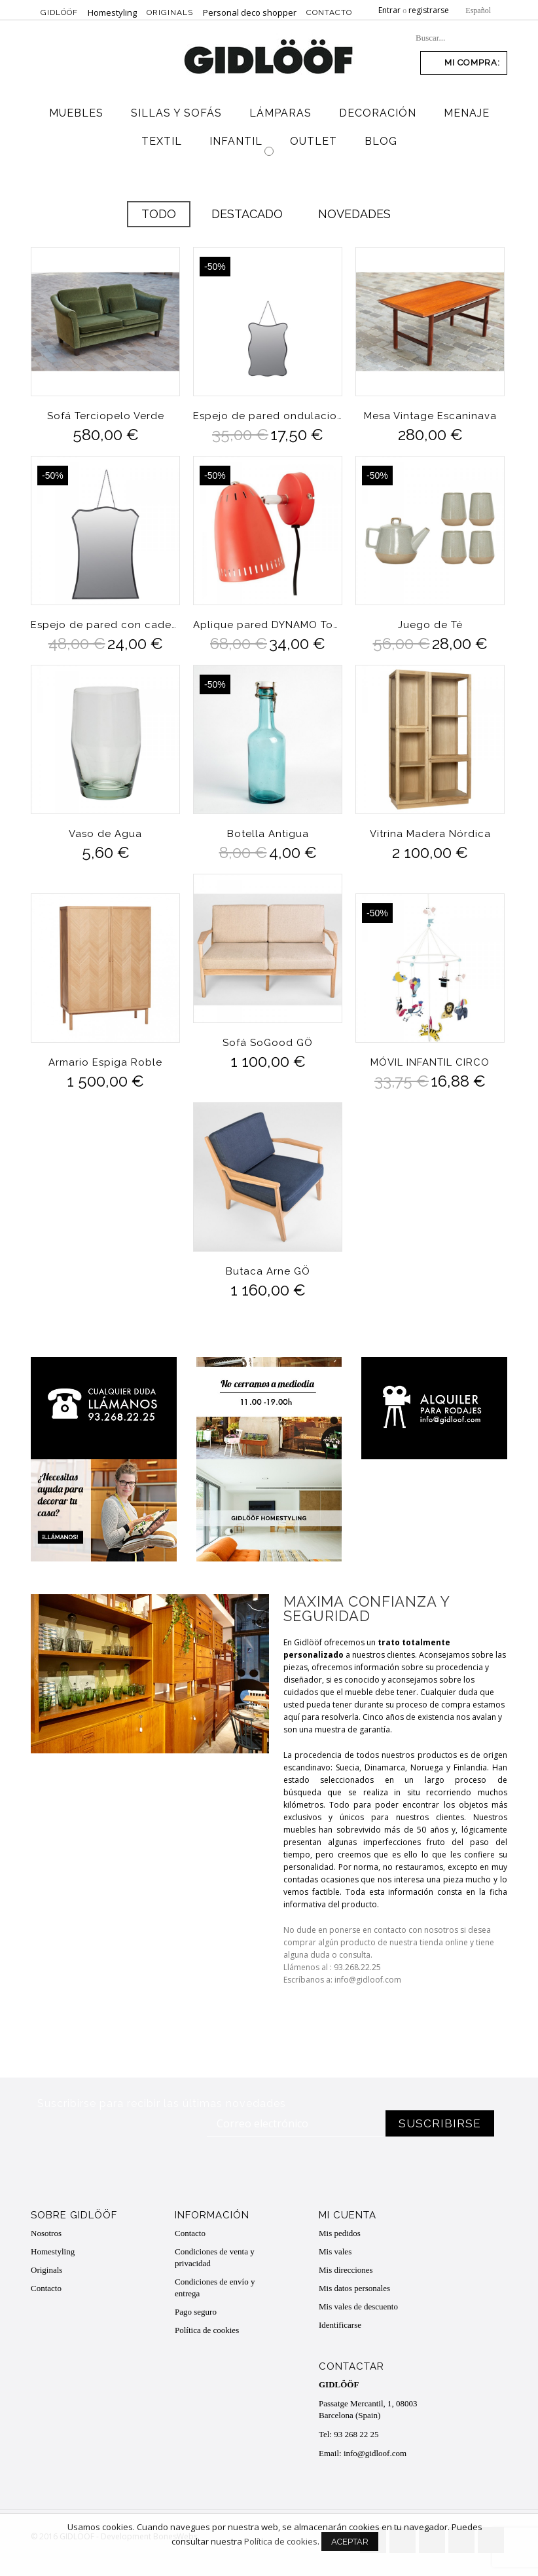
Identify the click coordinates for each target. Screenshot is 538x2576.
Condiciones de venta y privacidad (215, 2257)
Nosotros (46, 2233)
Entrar (389, 10)
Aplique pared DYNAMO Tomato (267, 625)
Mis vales (335, 2251)
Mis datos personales (354, 2288)
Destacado (247, 214)
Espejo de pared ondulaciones (267, 416)
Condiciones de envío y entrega (215, 2287)
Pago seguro (196, 2312)
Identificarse (340, 2325)
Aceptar (349, 2549)
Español (478, 10)
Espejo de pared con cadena (105, 625)
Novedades (354, 214)
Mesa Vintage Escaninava (429, 416)
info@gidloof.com (375, 2453)
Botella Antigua (267, 833)
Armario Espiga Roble (105, 1062)
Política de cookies (207, 2330)
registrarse (428, 10)
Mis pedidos (340, 2233)
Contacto (329, 12)
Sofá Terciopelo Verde (105, 416)
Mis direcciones (346, 2270)
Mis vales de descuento (358, 2306)
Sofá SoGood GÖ (268, 1042)
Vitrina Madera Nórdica (429, 833)
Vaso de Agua (105, 833)
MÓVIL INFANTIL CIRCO (430, 1062)
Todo (158, 214)
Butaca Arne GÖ (267, 1271)
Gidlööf (59, 12)
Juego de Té (429, 625)
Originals (170, 12)
